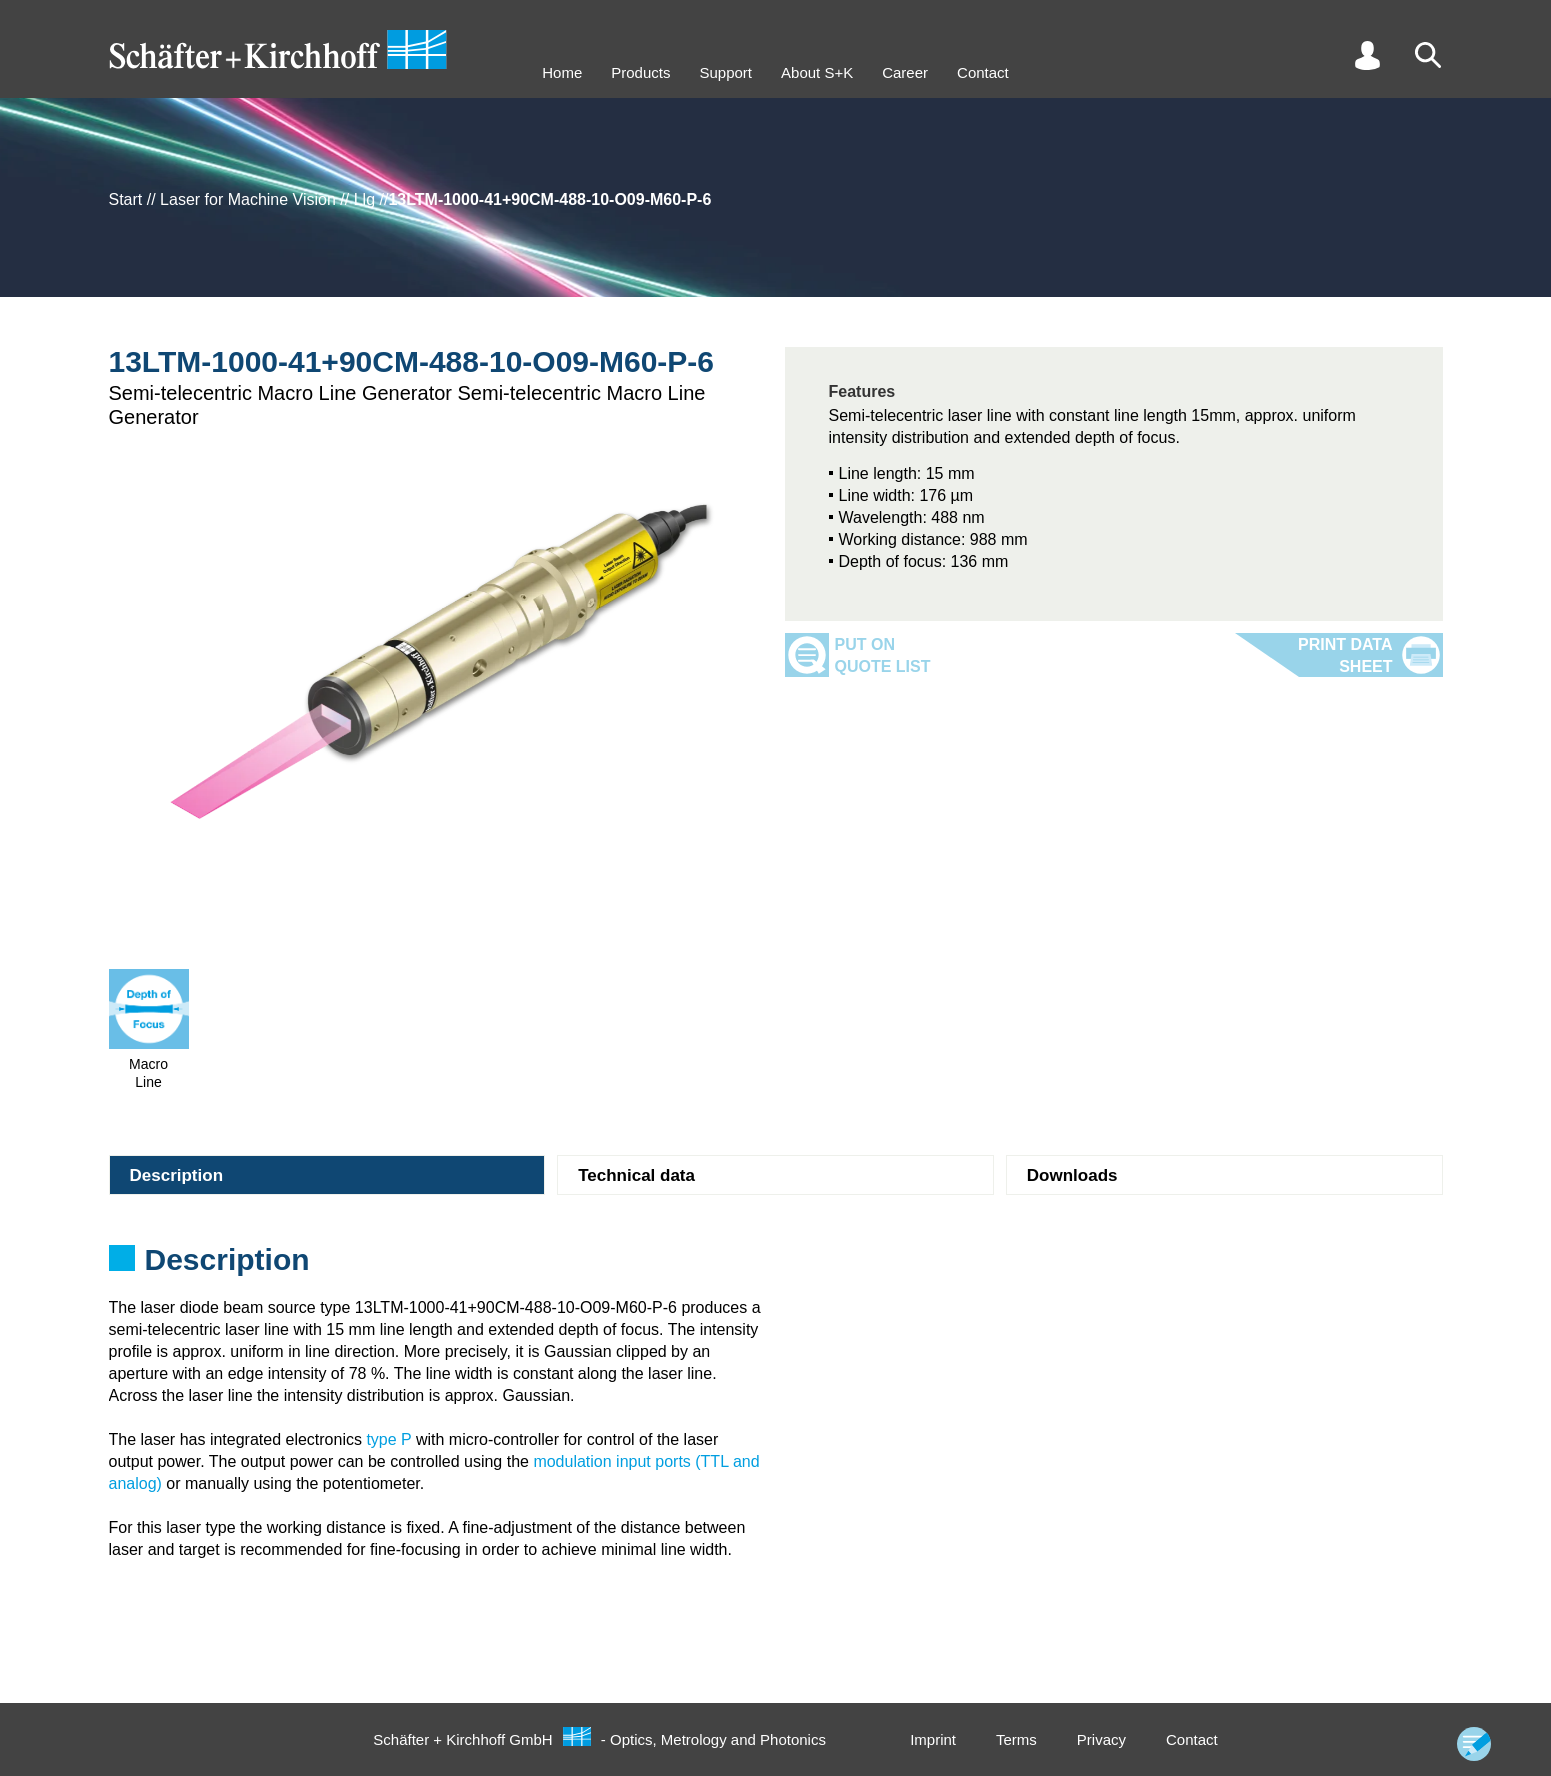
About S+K (817, 72)
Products (640, 72)
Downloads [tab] (1072, 1175)
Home (562, 72)
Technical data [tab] (636, 1175)
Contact (983, 72)
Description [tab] (177, 1175)
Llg (364, 199)
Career (905, 72)
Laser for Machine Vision (248, 199)
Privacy (1101, 1739)
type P (388, 1439)
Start (126, 199)
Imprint (933, 1739)
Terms (1016, 1739)
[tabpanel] (776, 1266)
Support (725, 72)
